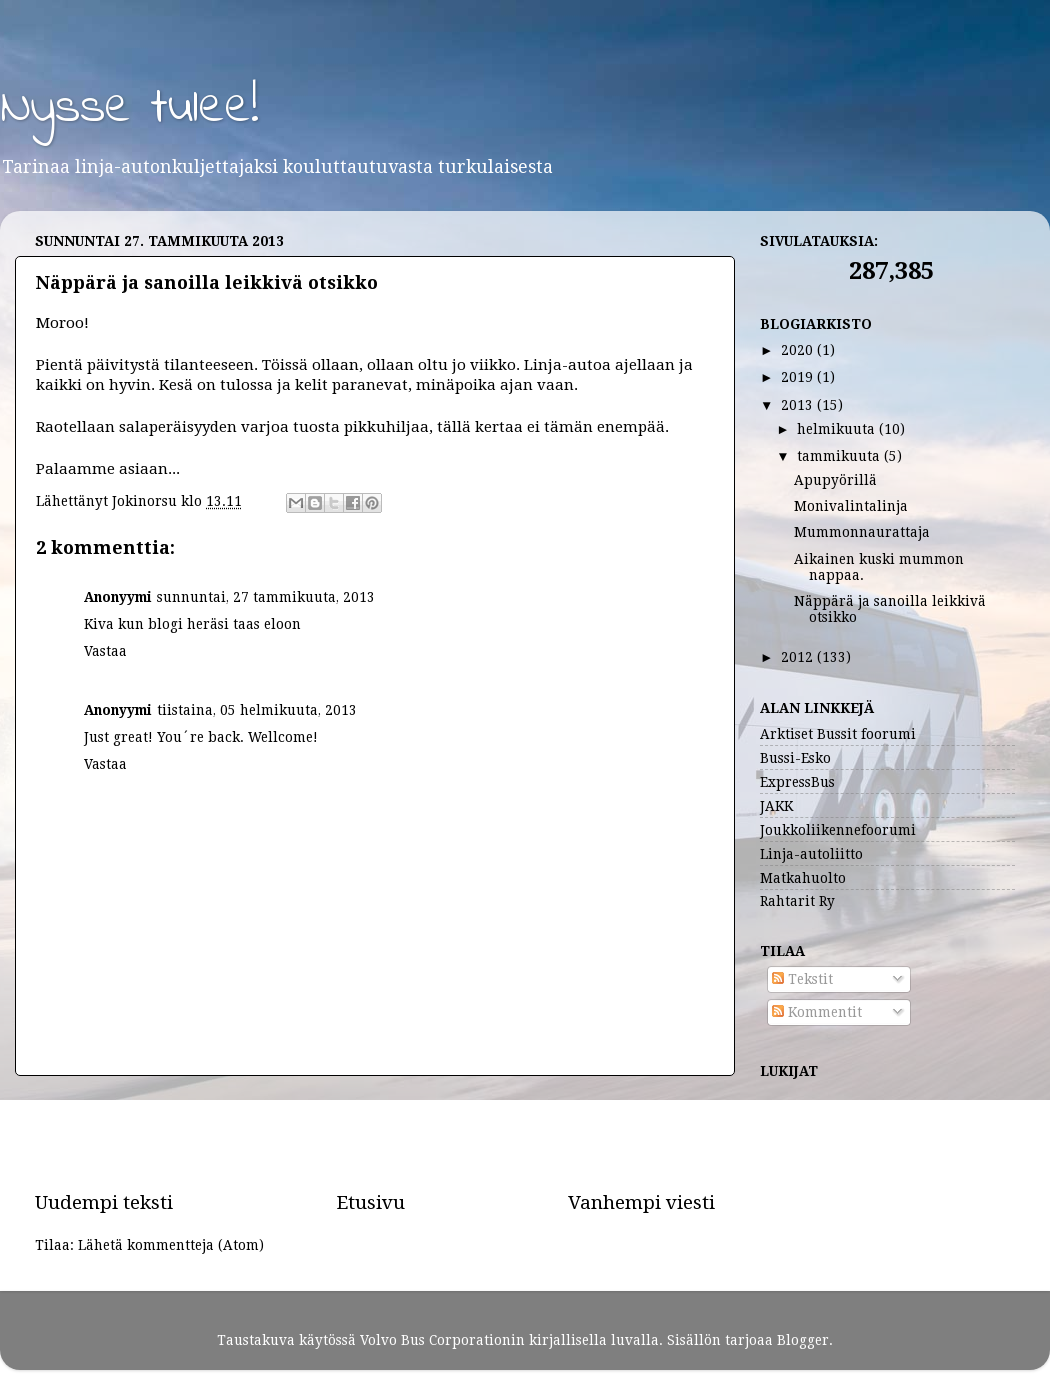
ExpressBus (797, 782)
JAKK (776, 806)
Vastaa (105, 651)
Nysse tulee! (129, 108)
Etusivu (370, 1202)
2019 (799, 377)
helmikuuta (838, 429)
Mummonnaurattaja (862, 532)
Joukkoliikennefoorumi (838, 830)
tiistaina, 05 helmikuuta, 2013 (257, 710)
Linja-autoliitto (811, 854)
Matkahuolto (803, 878)
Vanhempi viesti (641, 1202)
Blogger (803, 1340)
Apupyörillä (835, 480)
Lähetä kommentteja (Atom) (171, 1245)
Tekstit (802, 979)
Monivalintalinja (851, 506)
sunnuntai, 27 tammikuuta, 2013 (266, 597)
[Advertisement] (375, 1133)
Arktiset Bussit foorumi (838, 734)
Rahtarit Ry (797, 901)
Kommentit (817, 1012)
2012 (799, 657)
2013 (799, 405)
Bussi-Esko (795, 758)
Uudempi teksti (104, 1202)
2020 (799, 350)
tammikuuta (840, 456)
